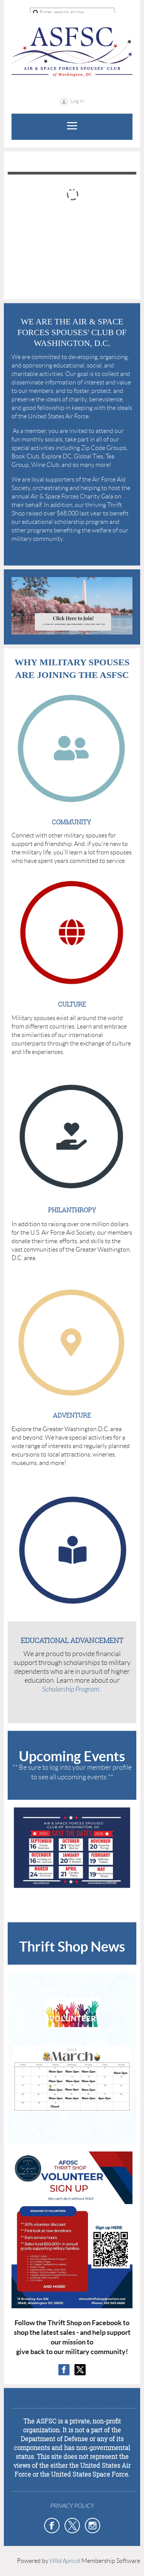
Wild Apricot (65, 2561)
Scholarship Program (70, 1689)
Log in (77, 101)
